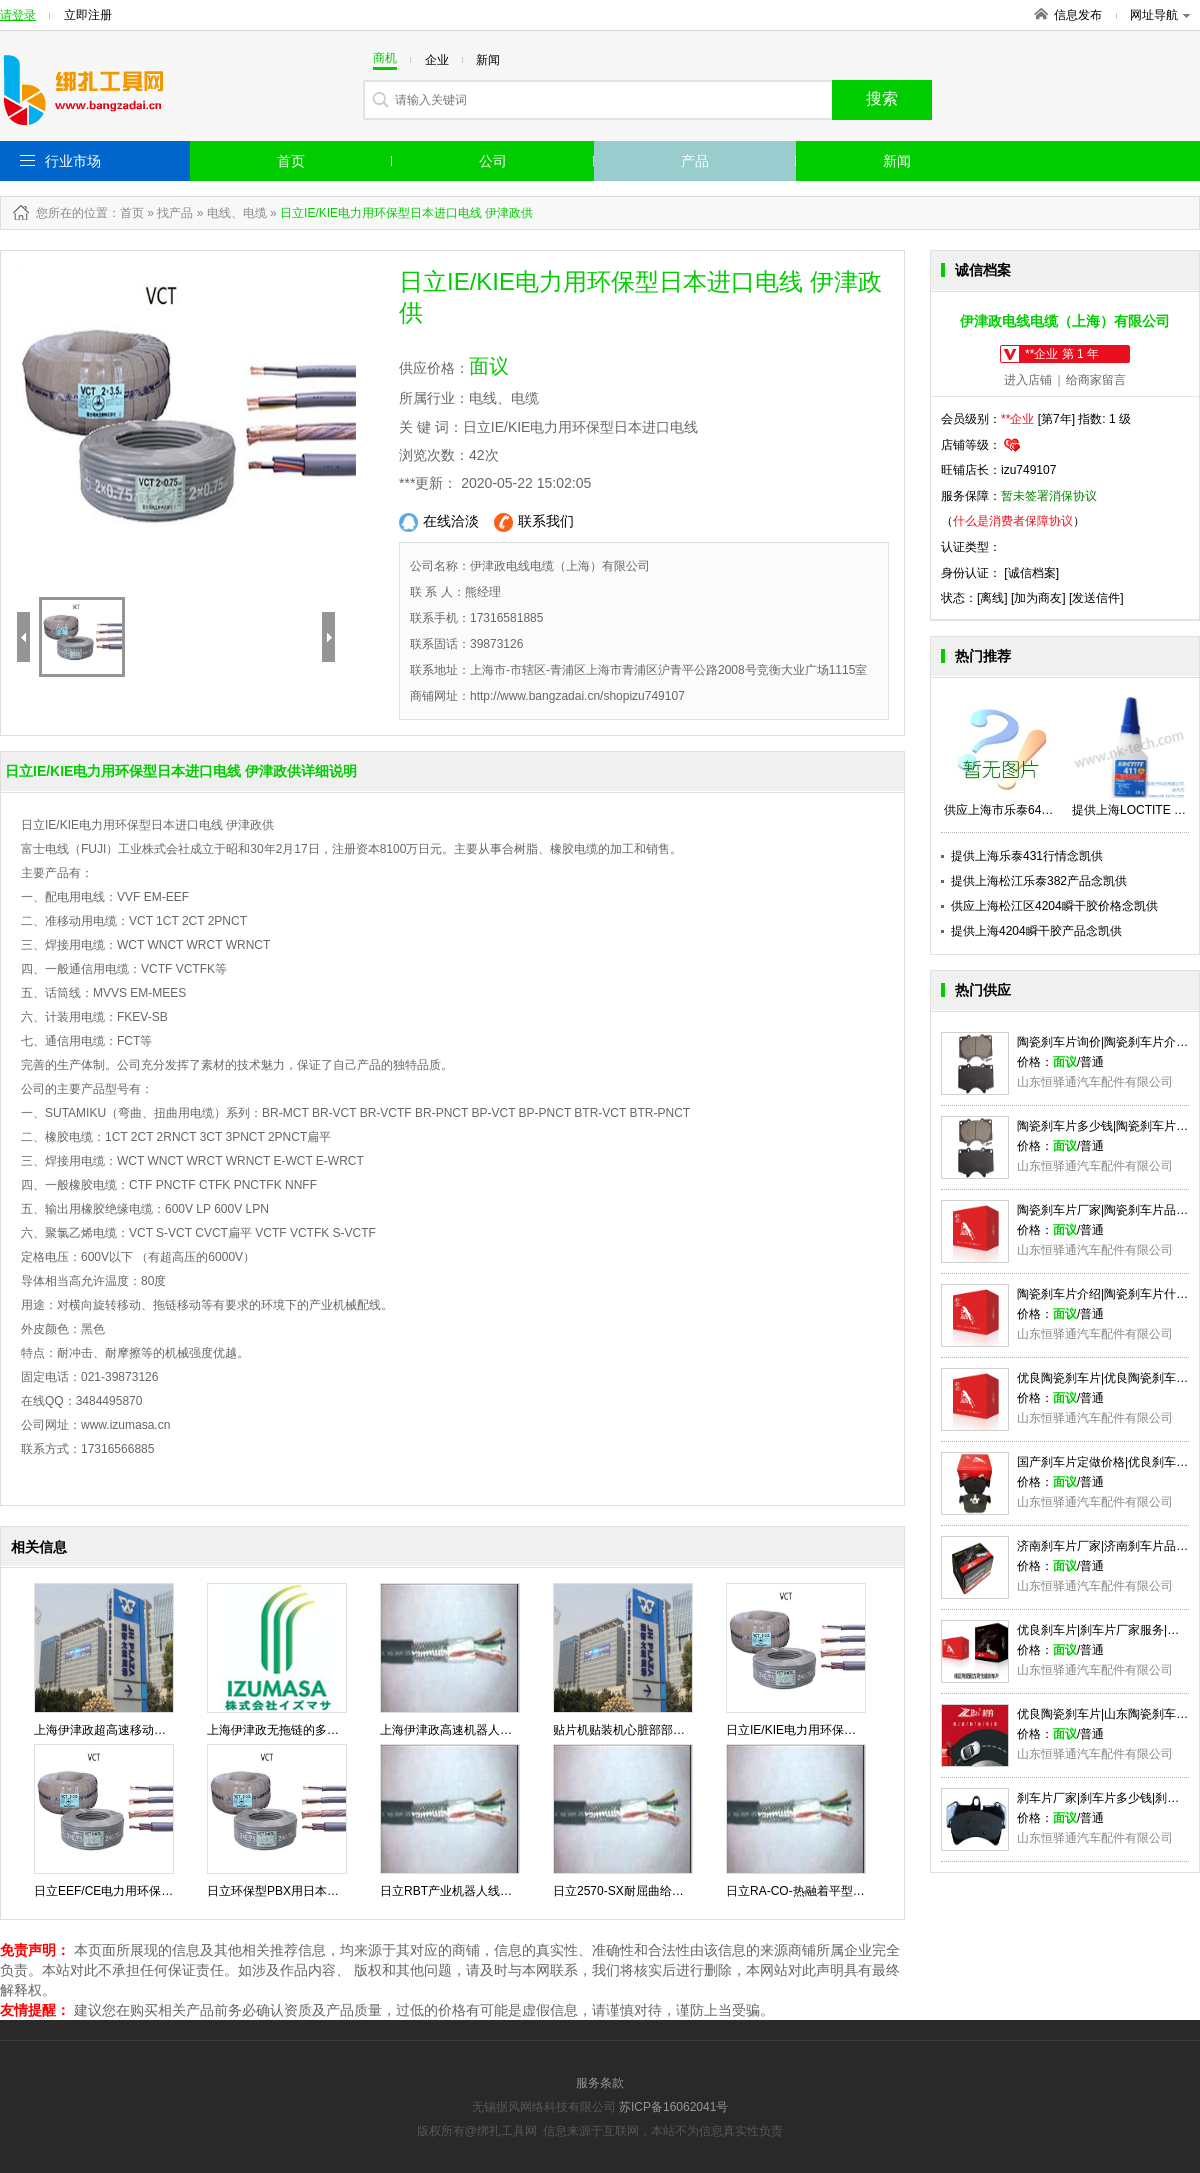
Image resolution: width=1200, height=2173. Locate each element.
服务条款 (600, 2083)
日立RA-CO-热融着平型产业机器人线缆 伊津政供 (857, 1891)
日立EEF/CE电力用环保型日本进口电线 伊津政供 (165, 1891)
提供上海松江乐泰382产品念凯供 (1039, 881)
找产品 (175, 213)
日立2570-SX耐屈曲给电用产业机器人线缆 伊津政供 (692, 1891)
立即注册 (88, 15)
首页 (291, 161)
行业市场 (73, 161)
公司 (493, 161)
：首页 (126, 213)
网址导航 (1160, 15)
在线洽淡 (439, 522)
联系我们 (534, 522)
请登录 (18, 15)
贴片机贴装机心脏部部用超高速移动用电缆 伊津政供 (692, 1730)
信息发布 (1078, 15)
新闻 (897, 161)
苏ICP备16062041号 (673, 2107)
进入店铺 (1028, 380)
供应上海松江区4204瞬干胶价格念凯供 (1054, 906)
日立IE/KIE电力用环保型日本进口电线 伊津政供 (852, 1730)
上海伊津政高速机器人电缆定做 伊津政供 (489, 1730)
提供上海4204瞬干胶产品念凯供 (1036, 931)
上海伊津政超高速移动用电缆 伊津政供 (137, 1730)
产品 (695, 161)
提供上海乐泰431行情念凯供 (1027, 856)
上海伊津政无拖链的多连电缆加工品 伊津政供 (328, 1730)
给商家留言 (1096, 380)
